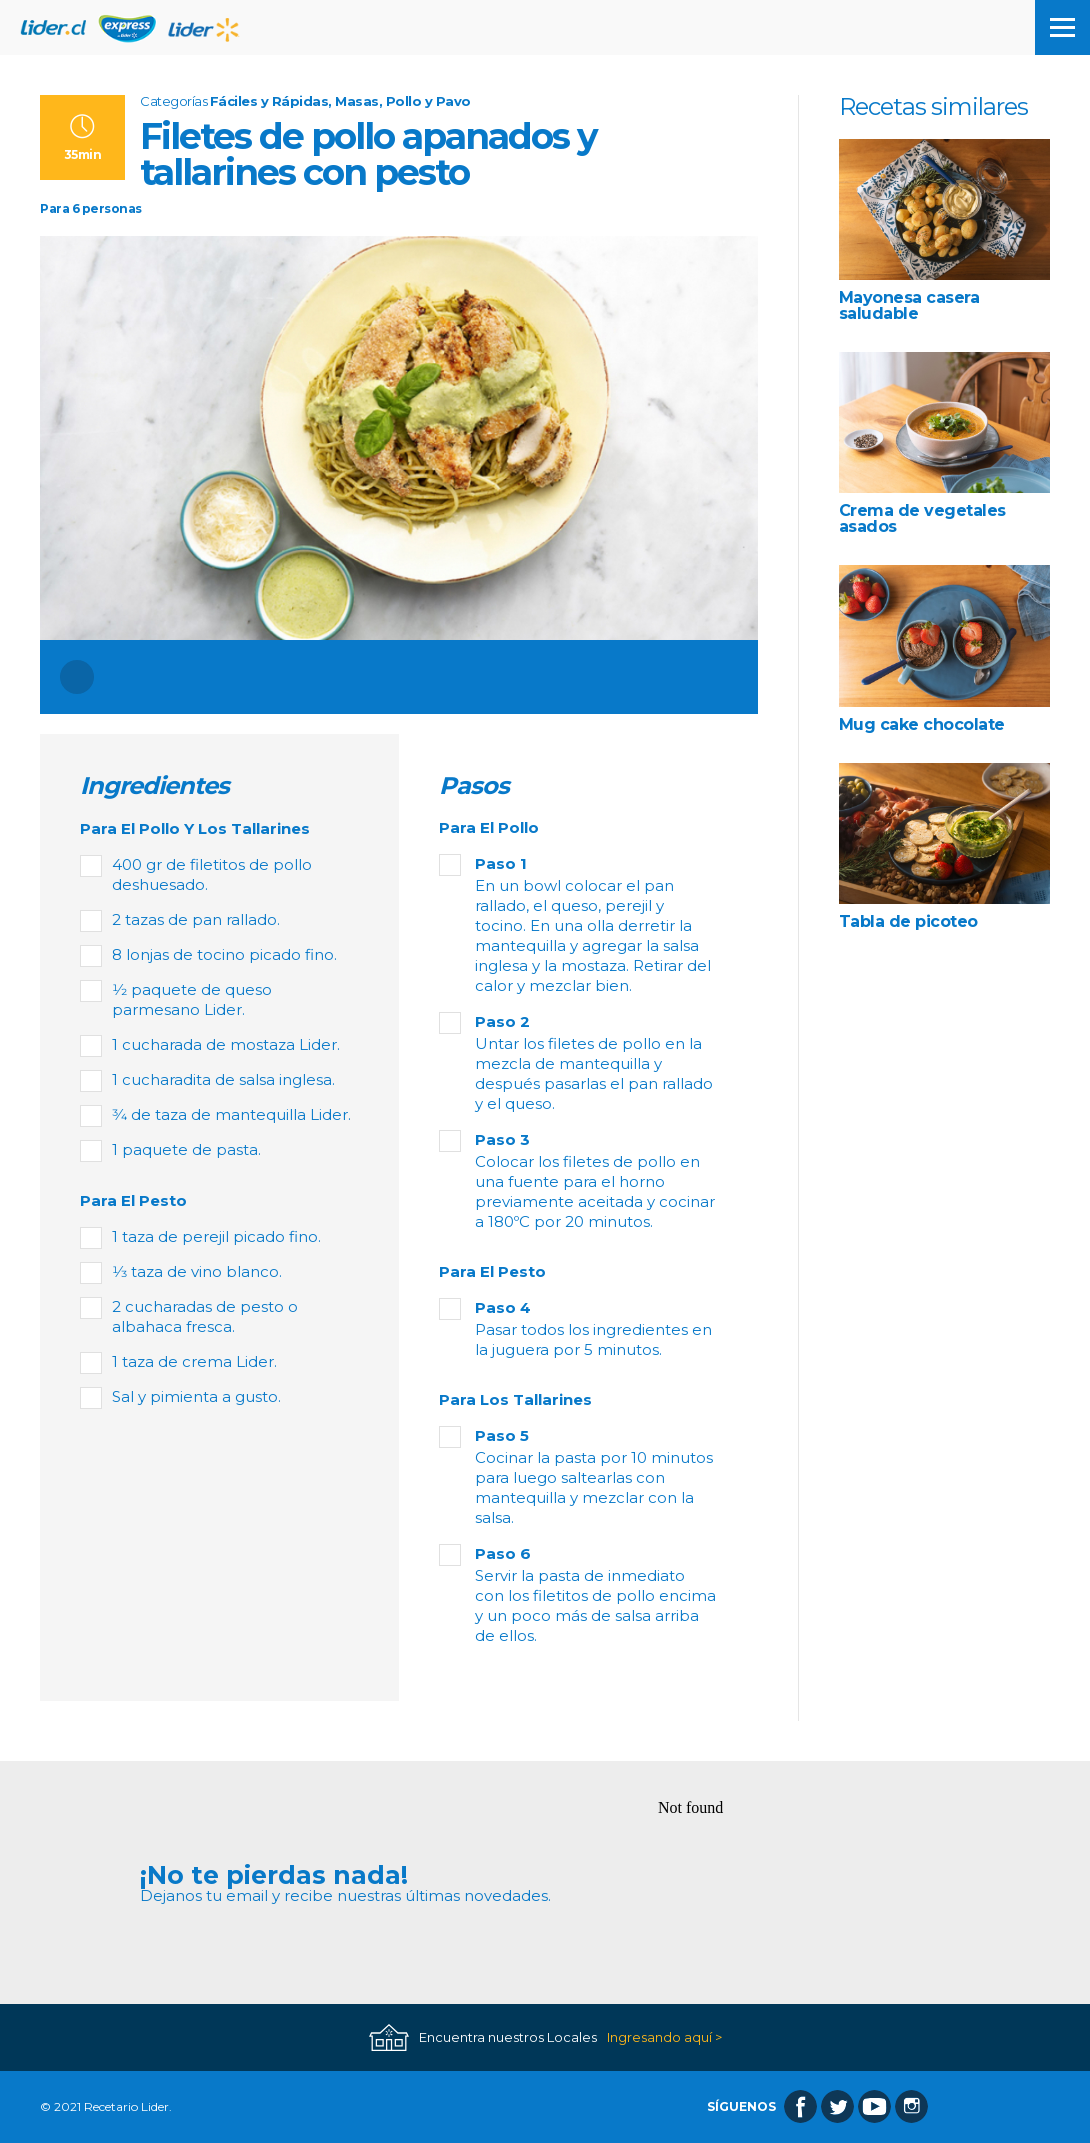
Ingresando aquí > (664, 2037)
